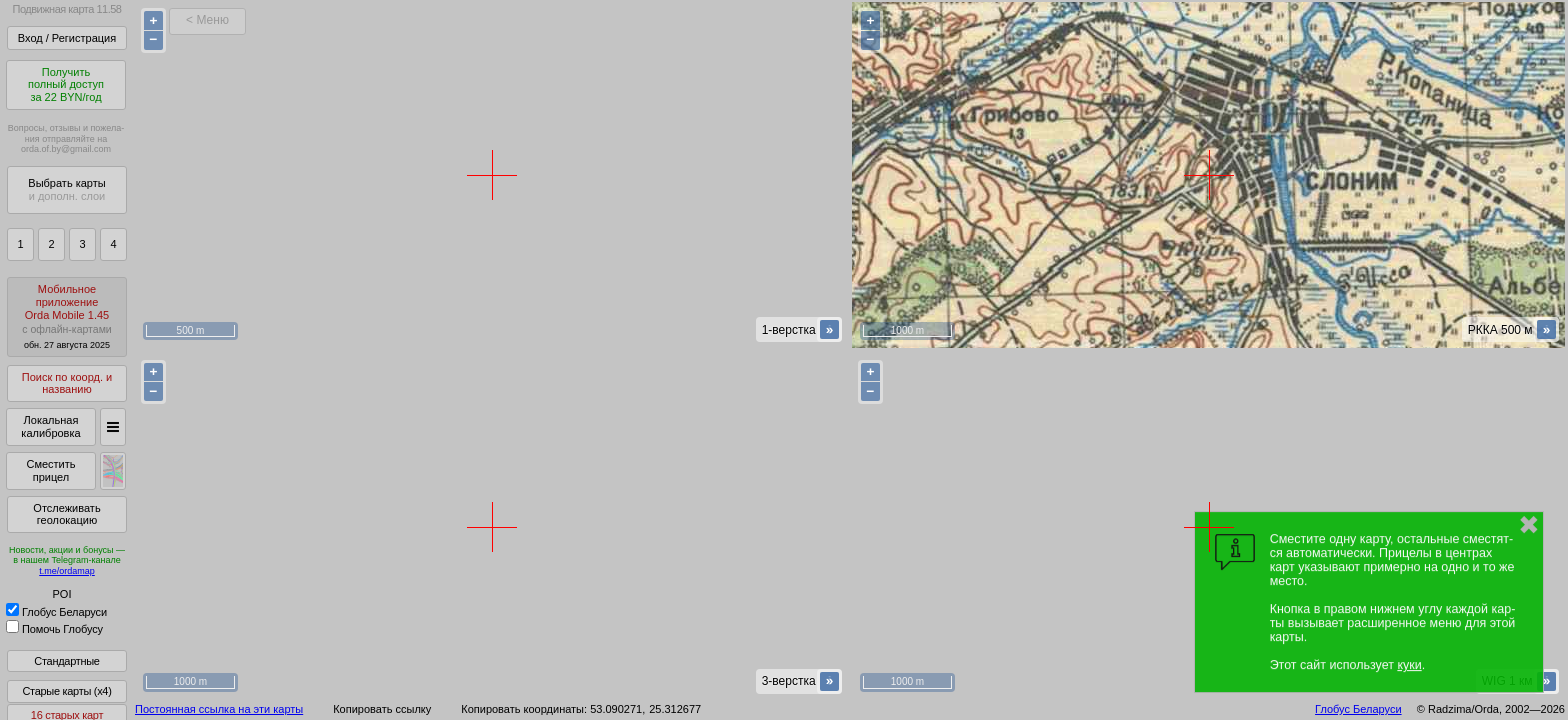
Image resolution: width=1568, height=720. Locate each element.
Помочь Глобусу (54, 629)
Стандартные (66, 661)
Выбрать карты (66, 189)
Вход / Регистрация (67, 38)
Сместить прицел (50, 470)
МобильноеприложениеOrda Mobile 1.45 (67, 316)
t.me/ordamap (67, 571)
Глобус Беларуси (56, 612)
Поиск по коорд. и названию (67, 383)
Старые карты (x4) (66, 691)
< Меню (207, 20)
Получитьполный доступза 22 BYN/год (66, 84)
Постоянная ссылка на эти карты (219, 709)
